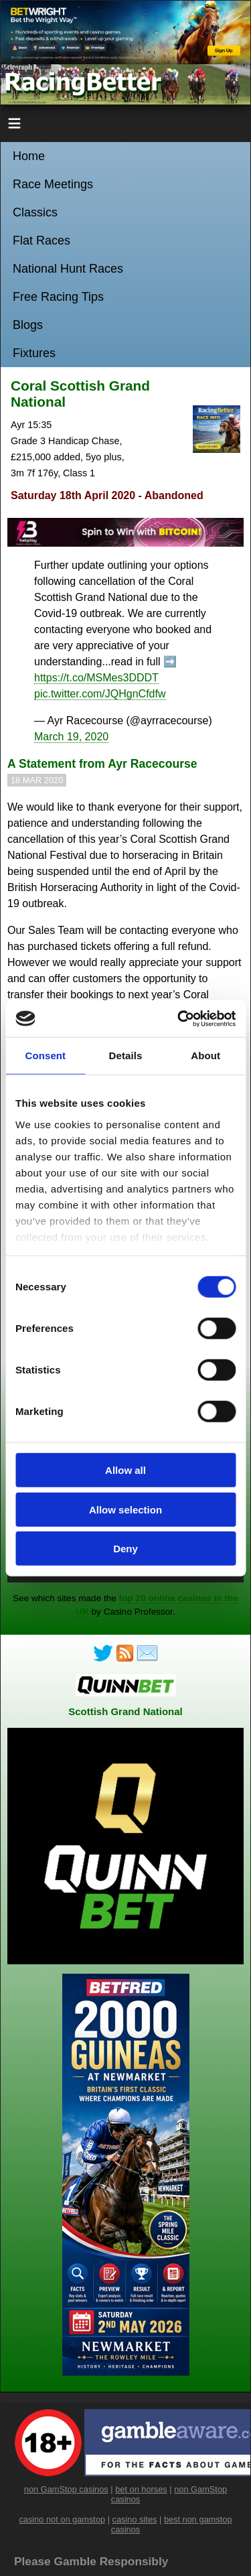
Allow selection (125, 1509)
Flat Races (41, 240)
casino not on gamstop (62, 2519)
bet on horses (141, 2489)
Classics (35, 212)
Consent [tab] (45, 1055)
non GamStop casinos (66, 2489)
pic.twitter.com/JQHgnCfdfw (100, 693)
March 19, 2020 (71, 736)
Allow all (125, 1470)
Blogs (28, 325)
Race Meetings (53, 184)
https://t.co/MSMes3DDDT (96, 677)
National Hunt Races (68, 268)
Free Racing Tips (58, 296)
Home (29, 156)
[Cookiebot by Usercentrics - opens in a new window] (179, 1018)
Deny (125, 1548)
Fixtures (34, 353)
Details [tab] (126, 1055)
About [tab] (205, 1055)
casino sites (134, 2519)
